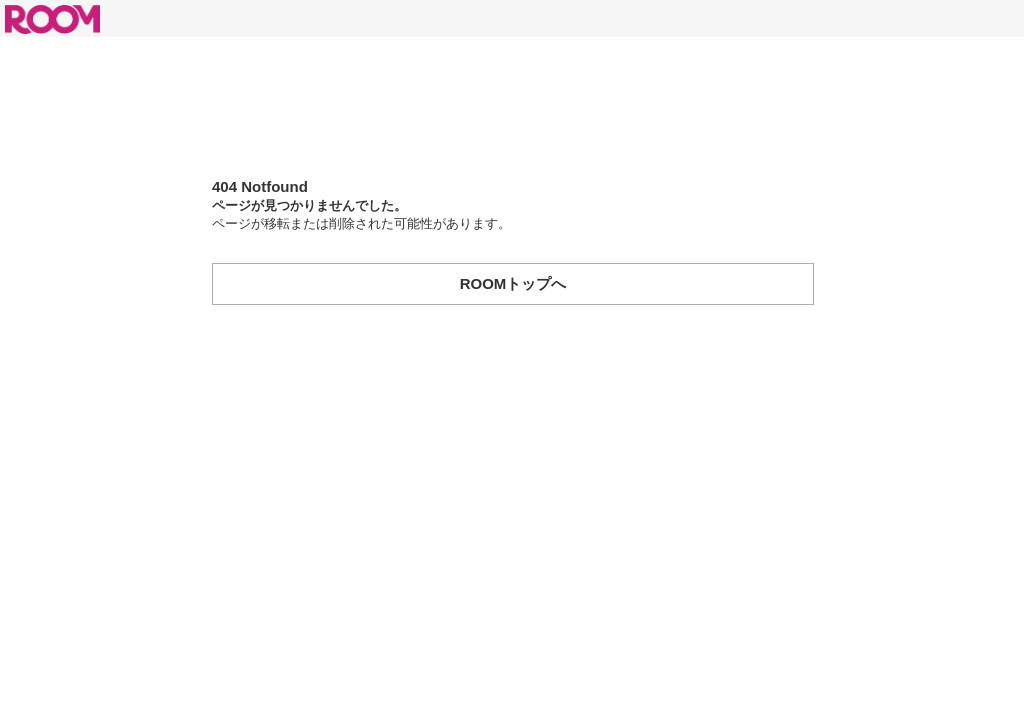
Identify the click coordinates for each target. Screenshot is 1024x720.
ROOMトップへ (513, 283)
